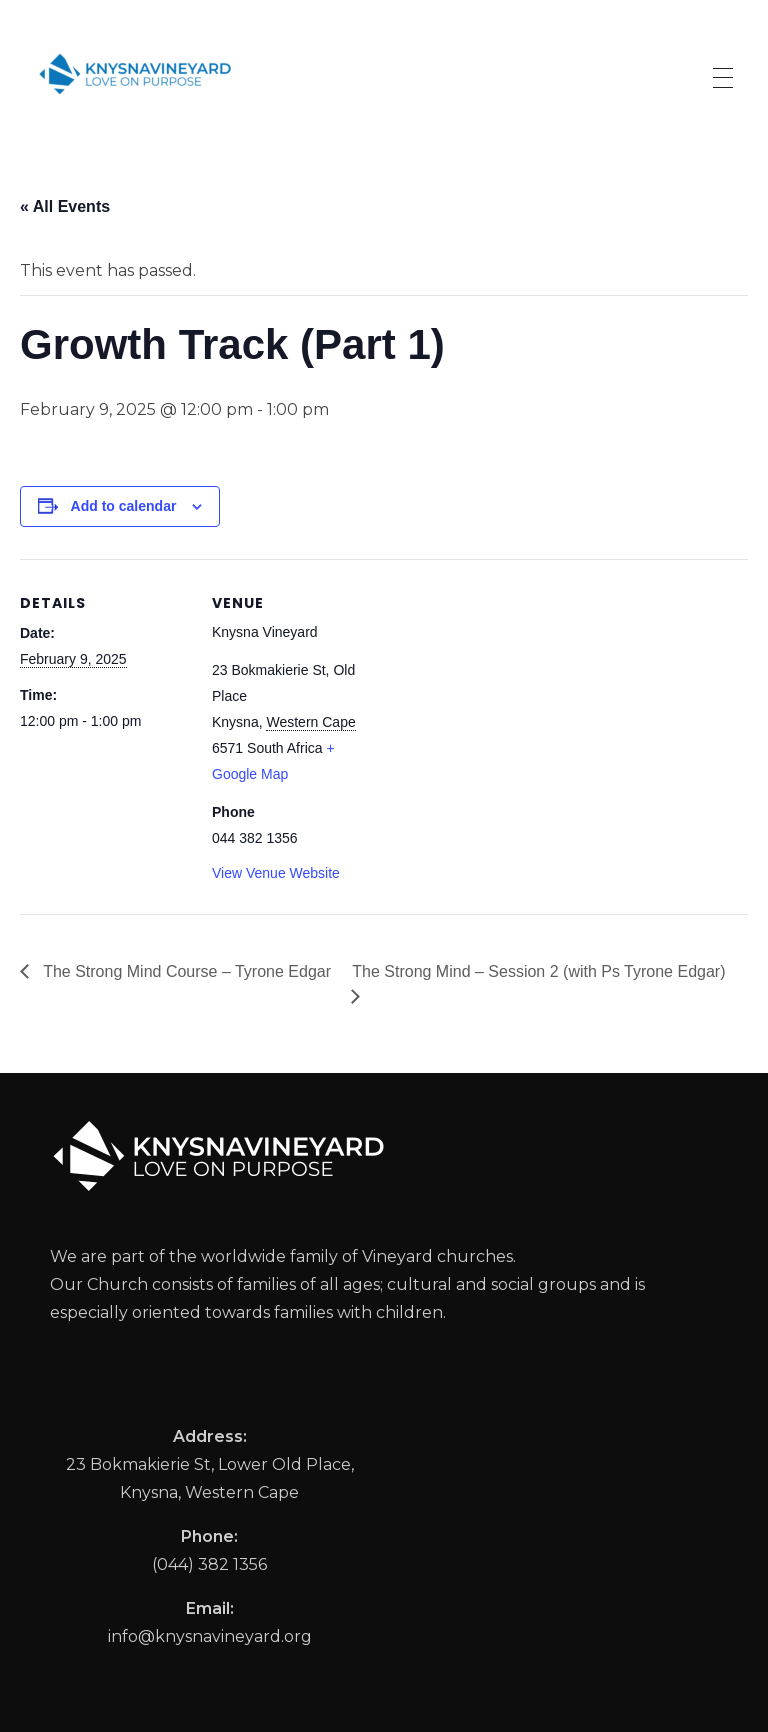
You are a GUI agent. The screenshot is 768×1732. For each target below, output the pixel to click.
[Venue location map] (509, 697)
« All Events (65, 206)
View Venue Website (276, 873)
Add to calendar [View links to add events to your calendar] (124, 506)
